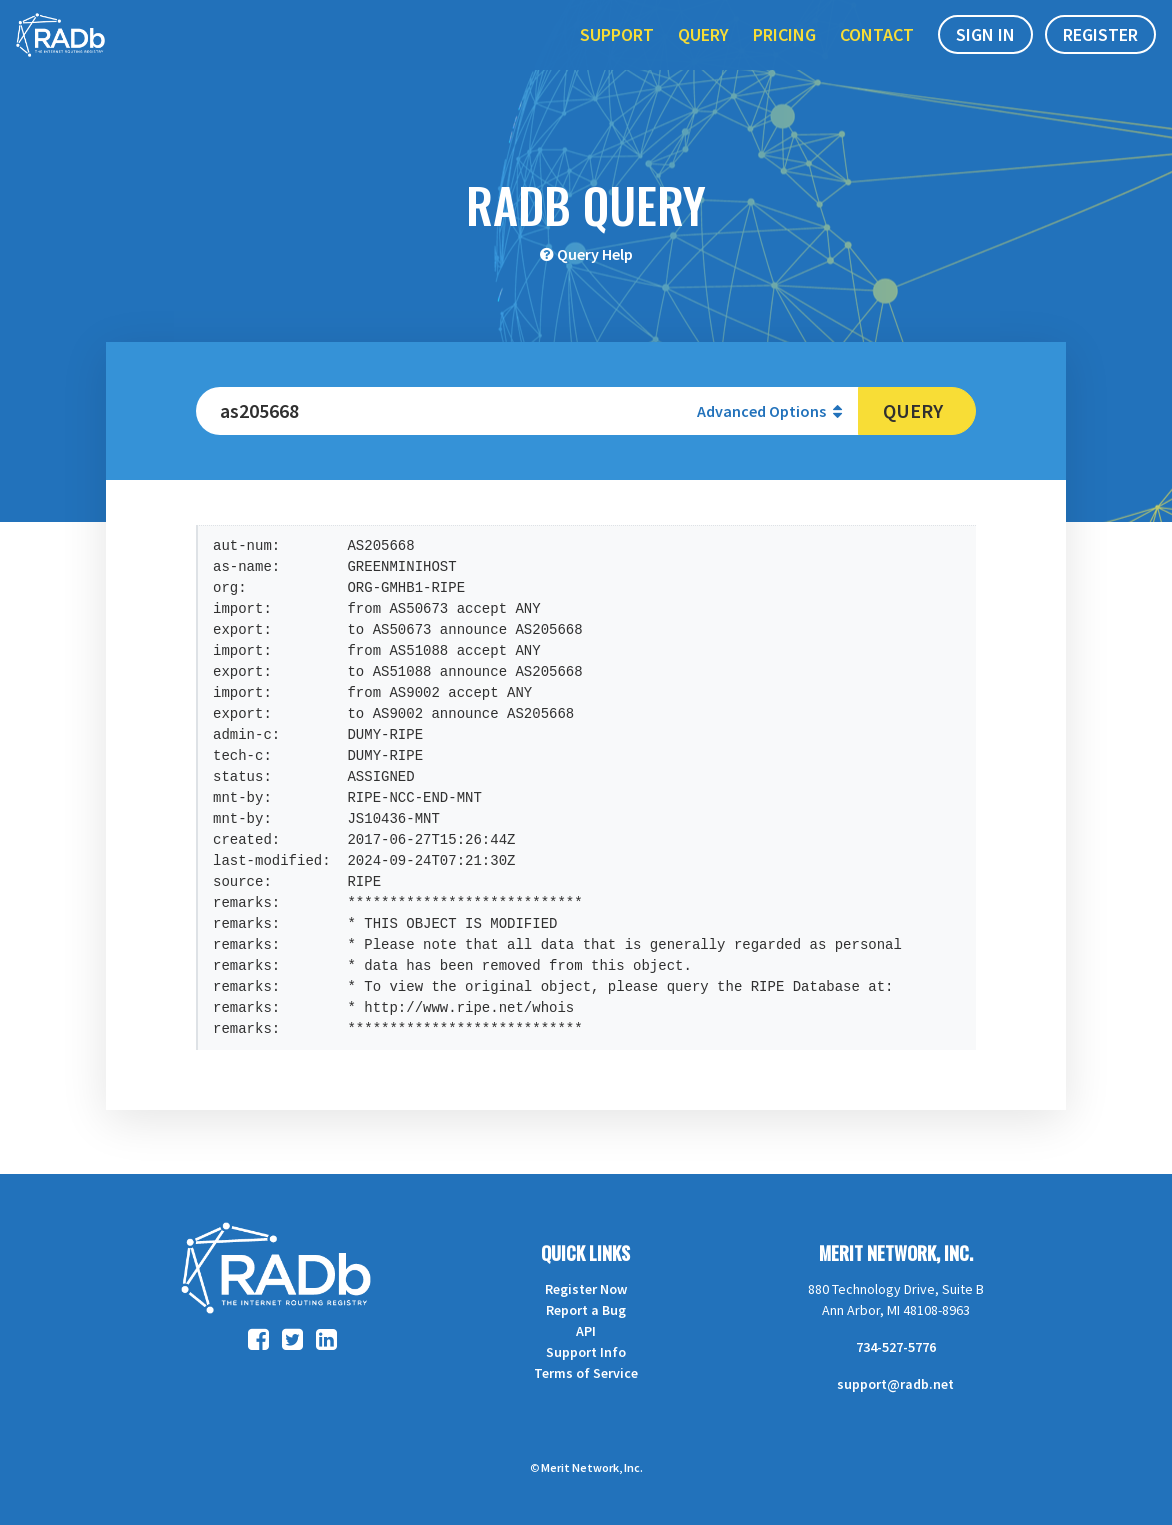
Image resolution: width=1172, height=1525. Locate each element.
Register (1100, 58)
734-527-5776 (896, 1347)
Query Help (595, 254)
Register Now (586, 1289)
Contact (877, 58)
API (586, 1331)
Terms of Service (586, 1373)
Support (617, 58)
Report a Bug (586, 1310)
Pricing (784, 58)
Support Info (586, 1352)
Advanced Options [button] (769, 411)
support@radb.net (895, 1384)
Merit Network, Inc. (896, 1253)
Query (703, 58)
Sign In (985, 58)
